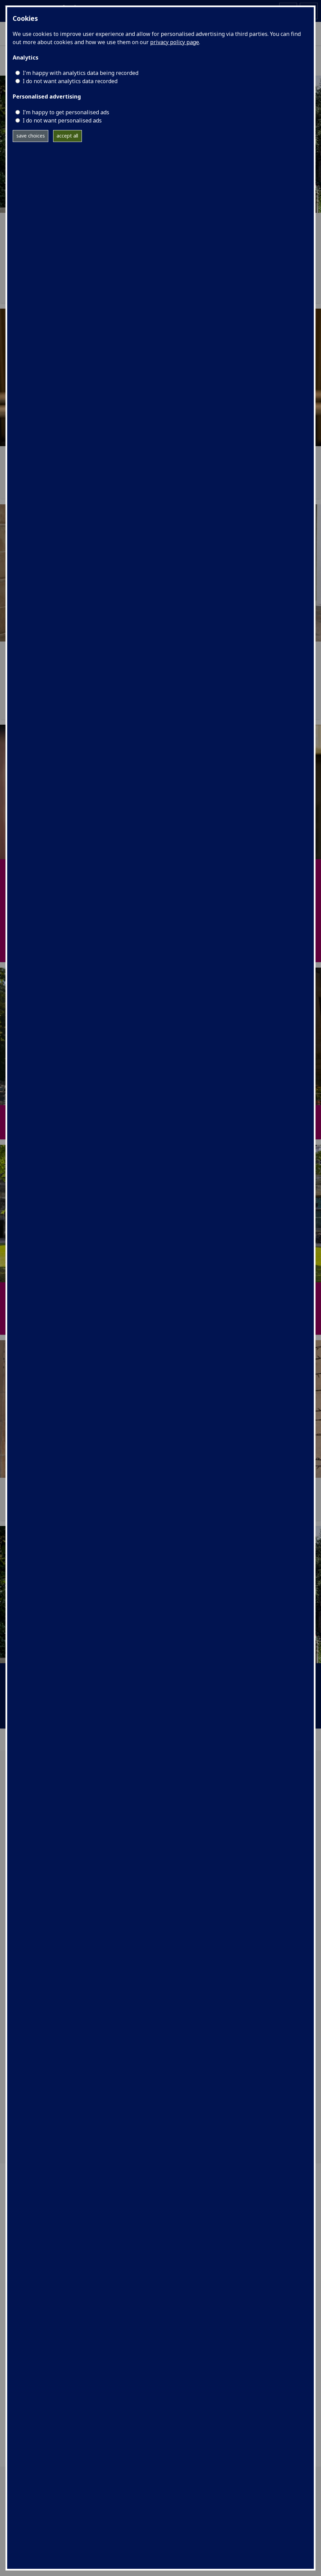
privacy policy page (174, 42)
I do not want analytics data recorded (70, 81)
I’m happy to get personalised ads (66, 112)
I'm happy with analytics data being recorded (80, 73)
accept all (67, 135)
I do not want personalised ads (62, 120)
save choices (30, 135)
